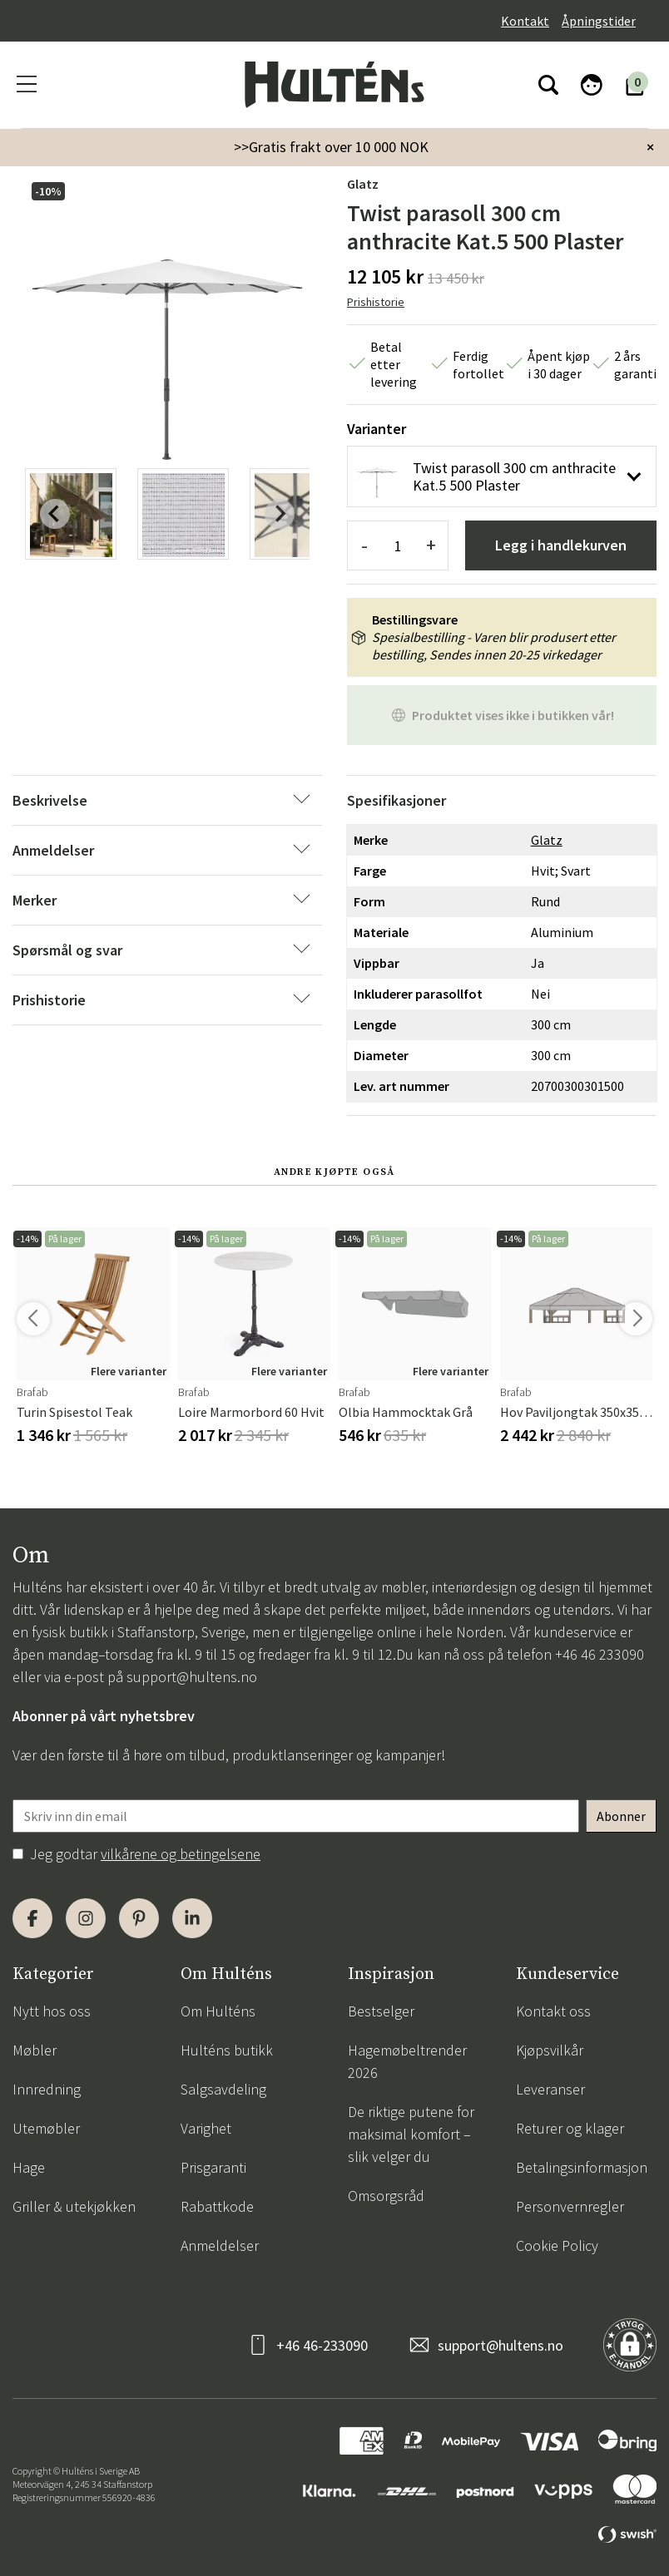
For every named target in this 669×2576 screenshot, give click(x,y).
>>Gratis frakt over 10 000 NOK (331, 146)
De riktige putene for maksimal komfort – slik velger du (411, 2134)
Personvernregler (570, 2206)
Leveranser (550, 2089)
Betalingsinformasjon (581, 2167)
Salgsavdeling (223, 2089)
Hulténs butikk (227, 2050)
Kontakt (525, 20)
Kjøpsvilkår (549, 2050)
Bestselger (381, 2011)
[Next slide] (280, 514)
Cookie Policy (557, 2245)
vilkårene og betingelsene (180, 1853)
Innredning (46, 2089)
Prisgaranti (213, 2167)
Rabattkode (217, 2206)
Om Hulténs (218, 2011)
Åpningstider (599, 20)
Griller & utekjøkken (74, 2206)
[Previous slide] (55, 514)
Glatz (363, 183)
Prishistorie (375, 301)
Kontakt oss (553, 2011)
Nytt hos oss (51, 2011)
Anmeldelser (220, 2245)
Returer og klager (570, 2128)
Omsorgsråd (386, 2195)
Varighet (206, 2128)
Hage (28, 2167)
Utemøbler (46, 2128)
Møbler (34, 2050)
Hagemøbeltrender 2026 (407, 2061)
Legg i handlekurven (561, 545)
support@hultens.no (191, 1676)
